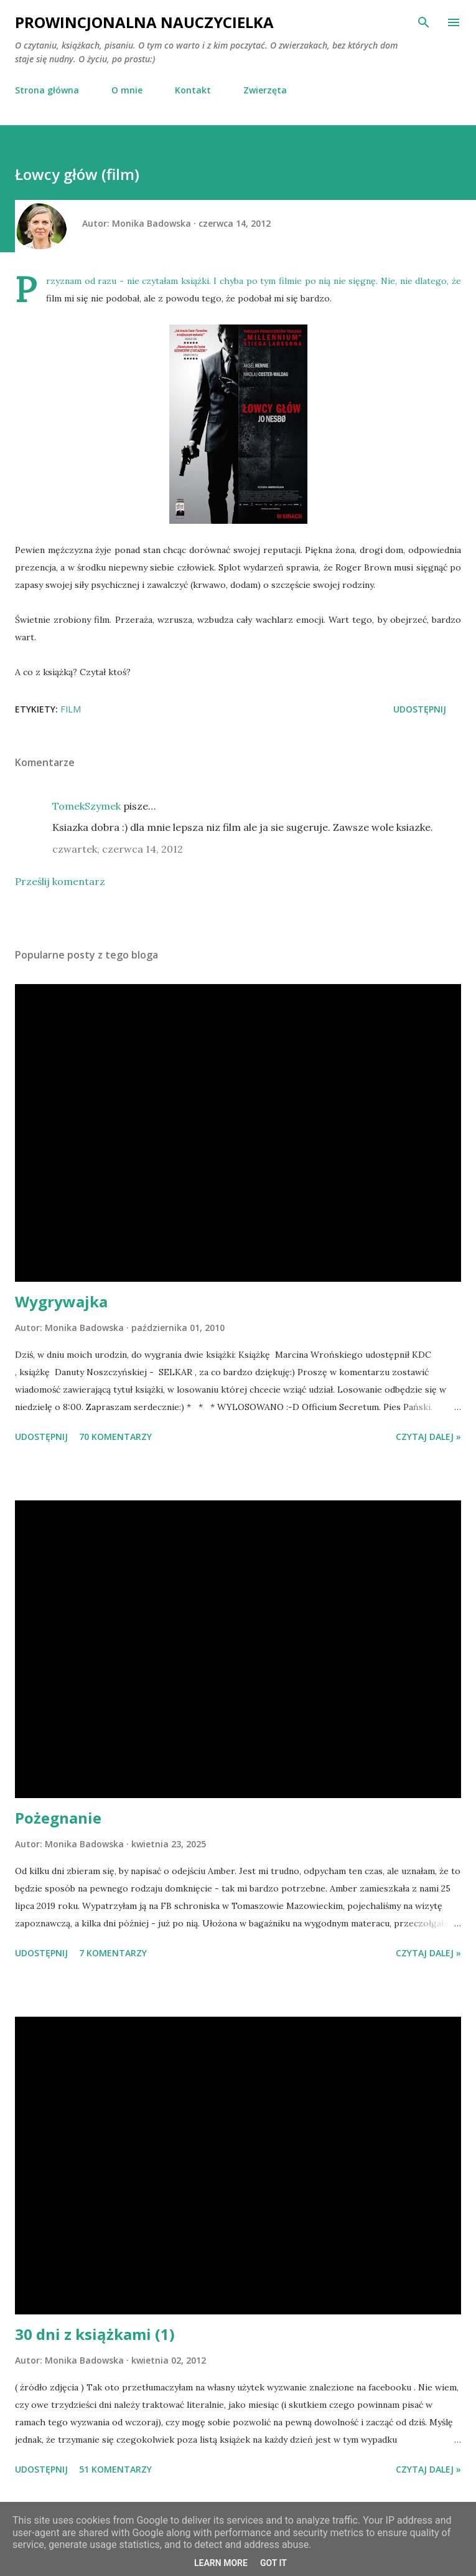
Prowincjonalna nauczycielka (144, 22)
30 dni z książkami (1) (95, 2334)
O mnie (126, 90)
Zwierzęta (265, 90)
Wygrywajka (61, 1301)
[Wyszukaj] (423, 22)
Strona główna (47, 90)
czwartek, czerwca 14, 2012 (117, 849)
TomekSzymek (86, 806)
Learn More (221, 2563)
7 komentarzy (113, 1953)
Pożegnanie (58, 1817)
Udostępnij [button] (419, 709)
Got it (273, 2563)
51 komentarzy (115, 2469)
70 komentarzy (115, 1436)
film (70, 709)
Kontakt (193, 90)
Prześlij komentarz (60, 881)
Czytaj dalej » (428, 1436)
